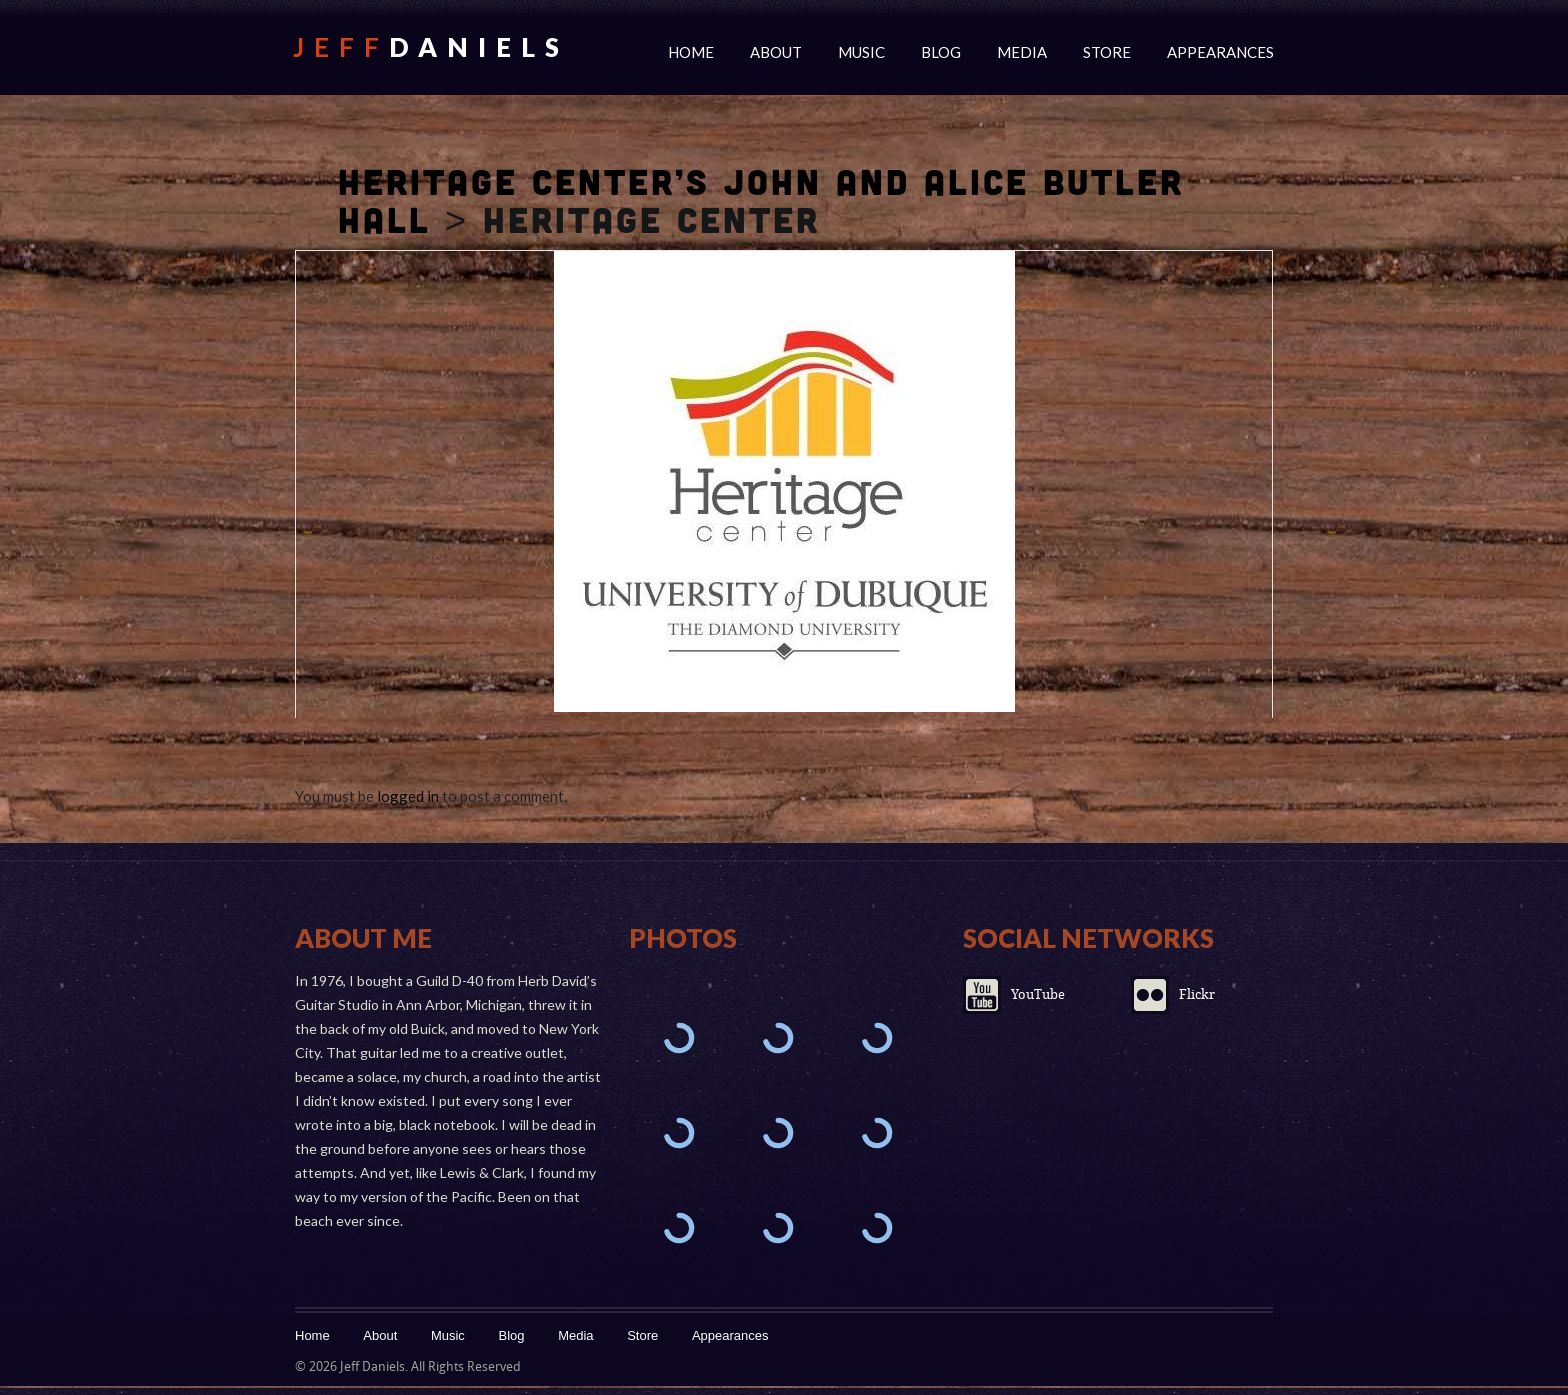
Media (1022, 52)
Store (1107, 52)
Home (691, 52)
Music (861, 52)
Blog (941, 52)
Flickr (1197, 994)
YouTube (1038, 994)
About (776, 52)
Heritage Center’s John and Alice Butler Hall (761, 200)
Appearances (1220, 52)
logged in (408, 796)
